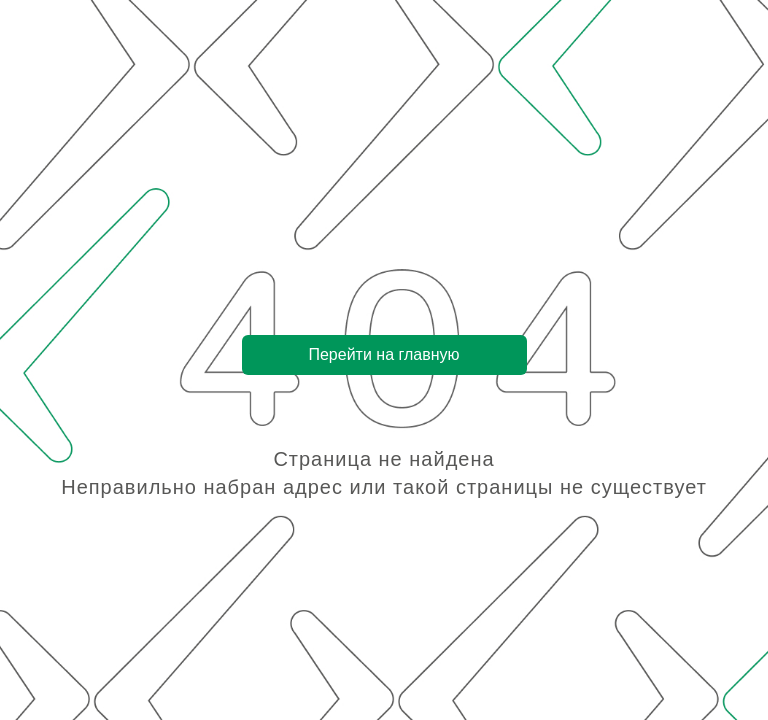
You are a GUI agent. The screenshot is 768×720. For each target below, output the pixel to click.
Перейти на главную (383, 354)
